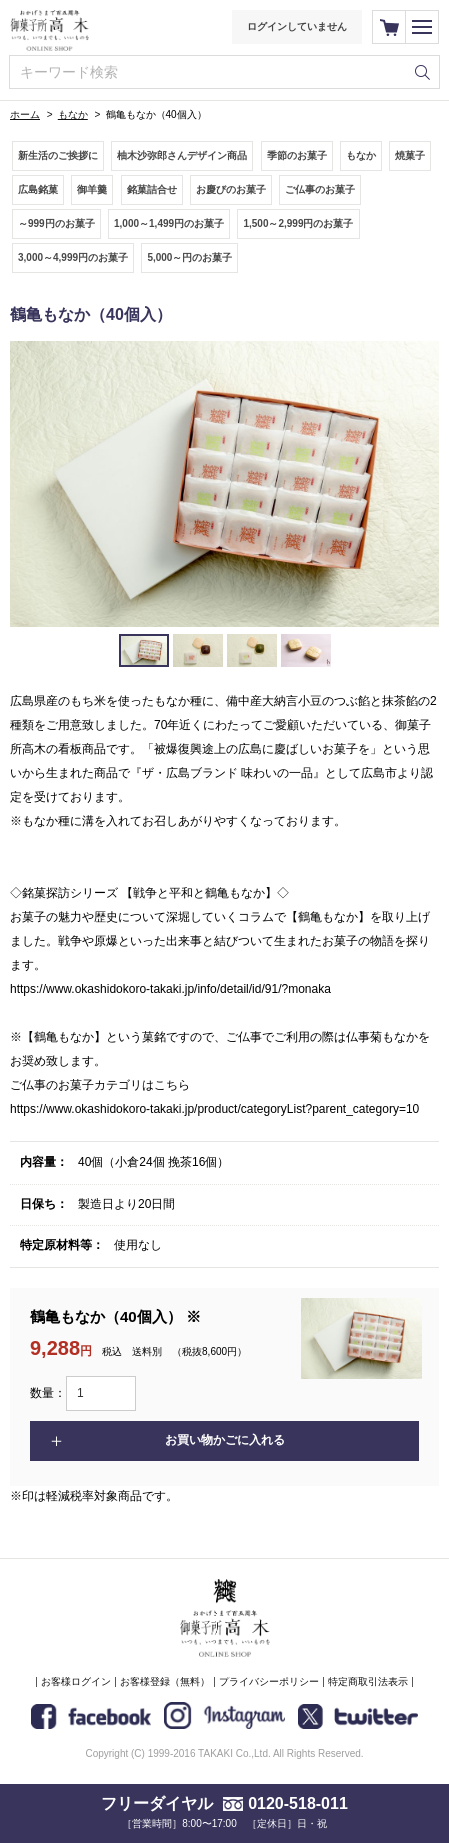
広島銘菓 (38, 189)
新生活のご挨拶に (58, 155)
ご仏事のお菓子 (320, 189)
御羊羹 (92, 189)
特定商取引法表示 (368, 1681)
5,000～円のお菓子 (189, 257)
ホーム (25, 114)
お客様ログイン (76, 1681)
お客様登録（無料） (165, 1681)
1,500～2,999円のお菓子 (298, 223)
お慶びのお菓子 (231, 189)
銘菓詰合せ (152, 189)
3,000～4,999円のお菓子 (73, 257)
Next (413, 484)
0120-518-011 (298, 1803)
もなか (73, 114)
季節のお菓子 (297, 155)
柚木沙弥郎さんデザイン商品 (182, 155)
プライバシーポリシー (269, 1681)
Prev (36, 484)
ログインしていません (297, 26)
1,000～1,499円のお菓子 (169, 223)
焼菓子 (410, 155)
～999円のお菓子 (56, 223)
